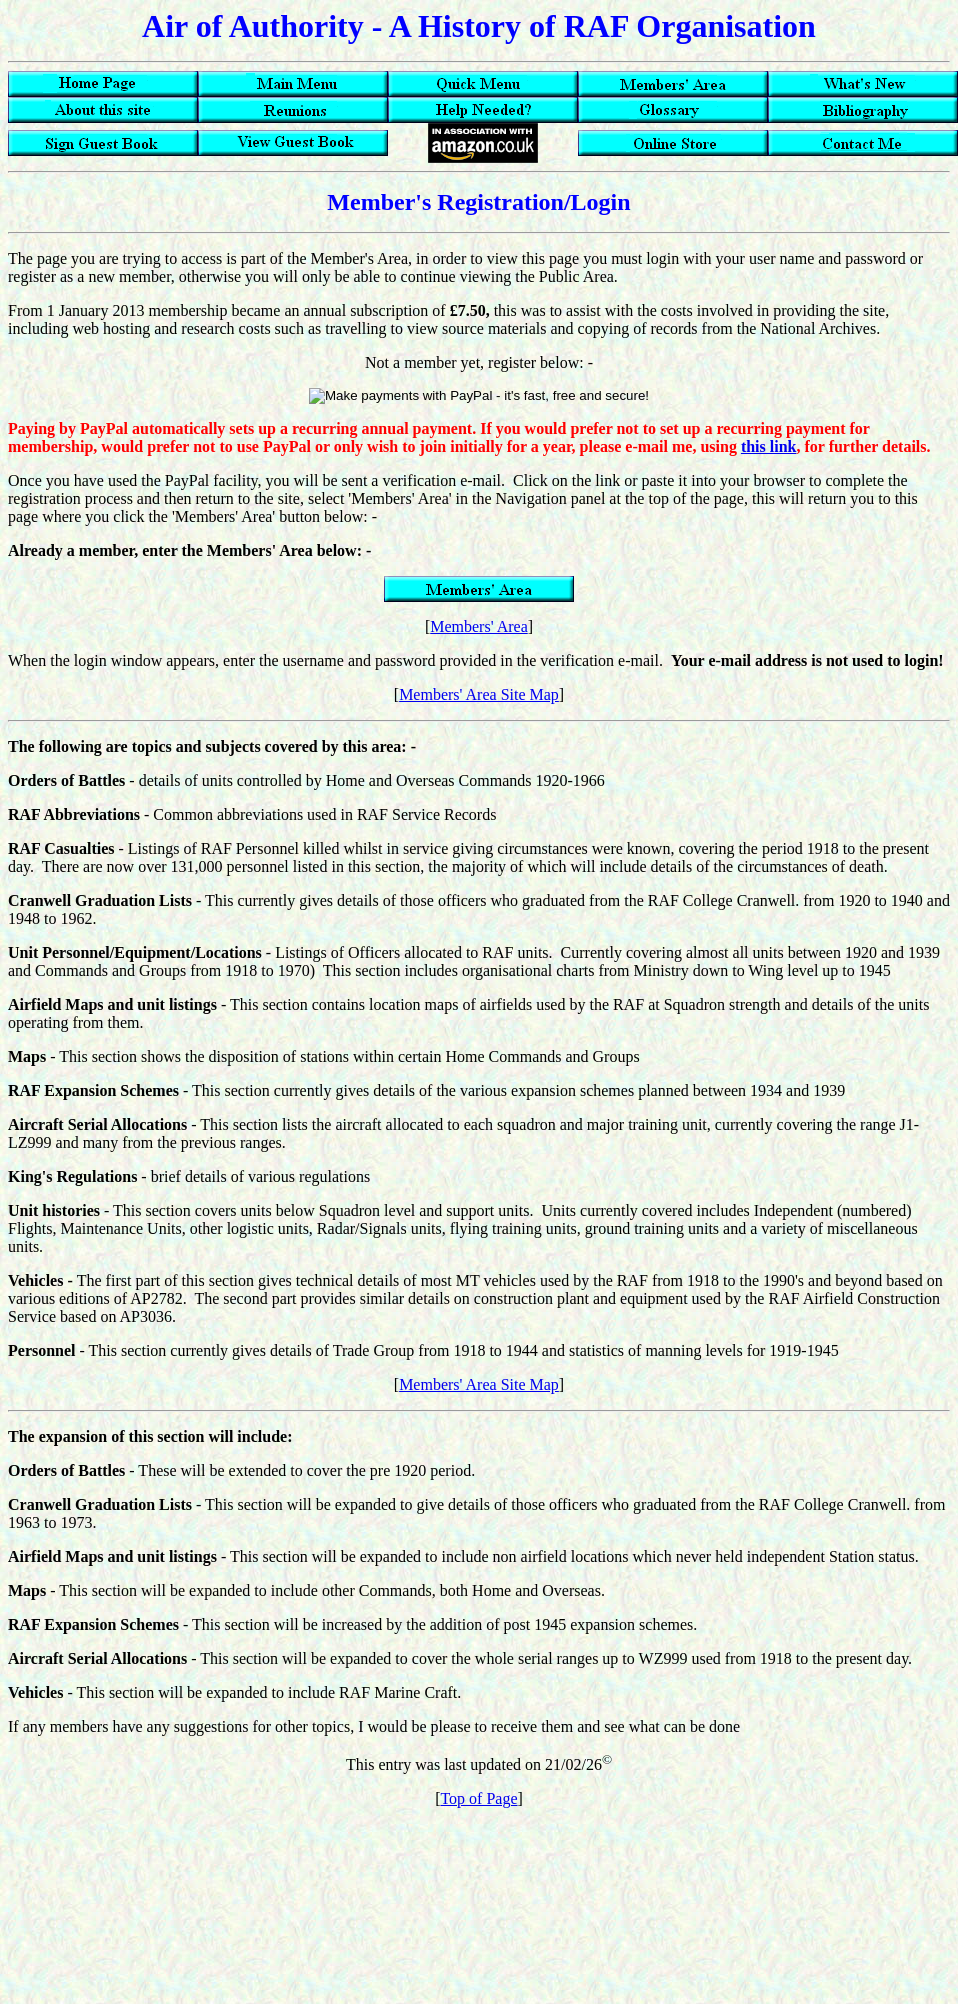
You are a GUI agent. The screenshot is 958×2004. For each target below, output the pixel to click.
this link (769, 446)
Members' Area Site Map (479, 694)
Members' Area (479, 626)
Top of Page (478, 1798)
